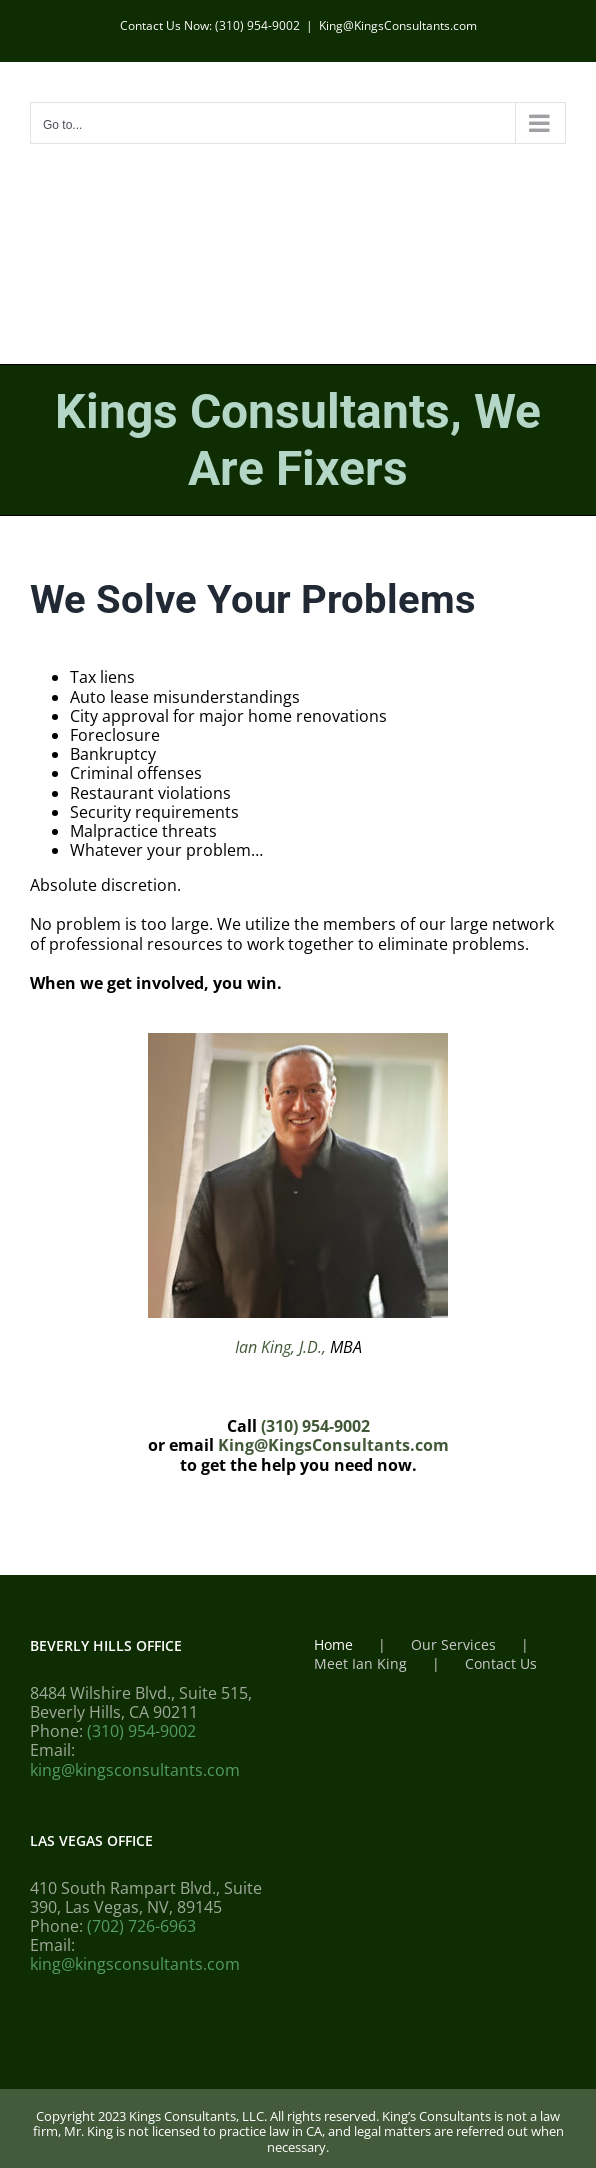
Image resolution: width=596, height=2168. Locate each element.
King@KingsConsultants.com (398, 25)
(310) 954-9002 (315, 1426)
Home (333, 1645)
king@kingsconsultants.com (135, 1770)
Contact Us (501, 1664)
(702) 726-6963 (141, 1926)
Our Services (453, 1645)
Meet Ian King (360, 1664)
